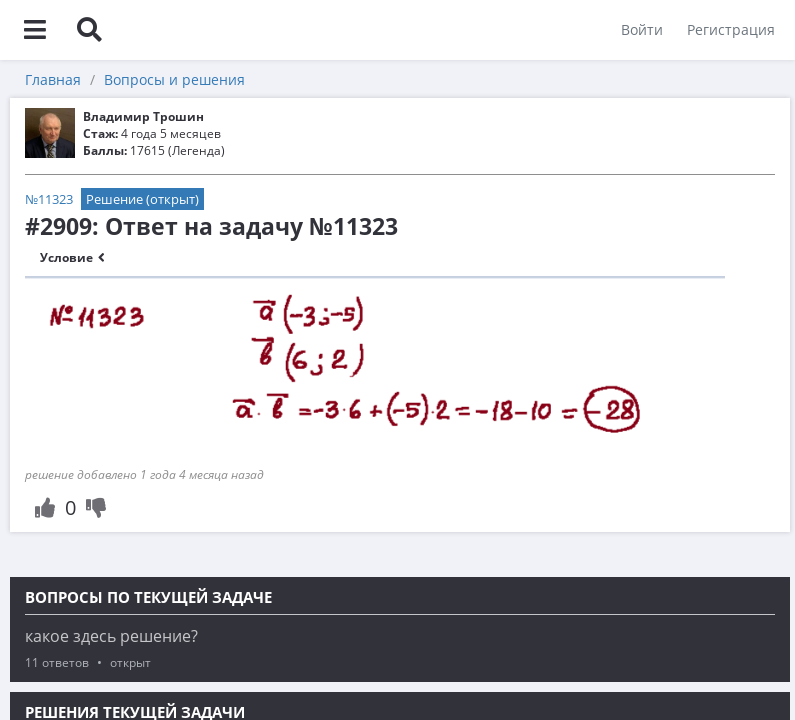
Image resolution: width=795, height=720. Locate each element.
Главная (53, 79)
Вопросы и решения (174, 79)
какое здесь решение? (111, 636)
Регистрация (731, 29)
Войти (642, 29)
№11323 (49, 199)
